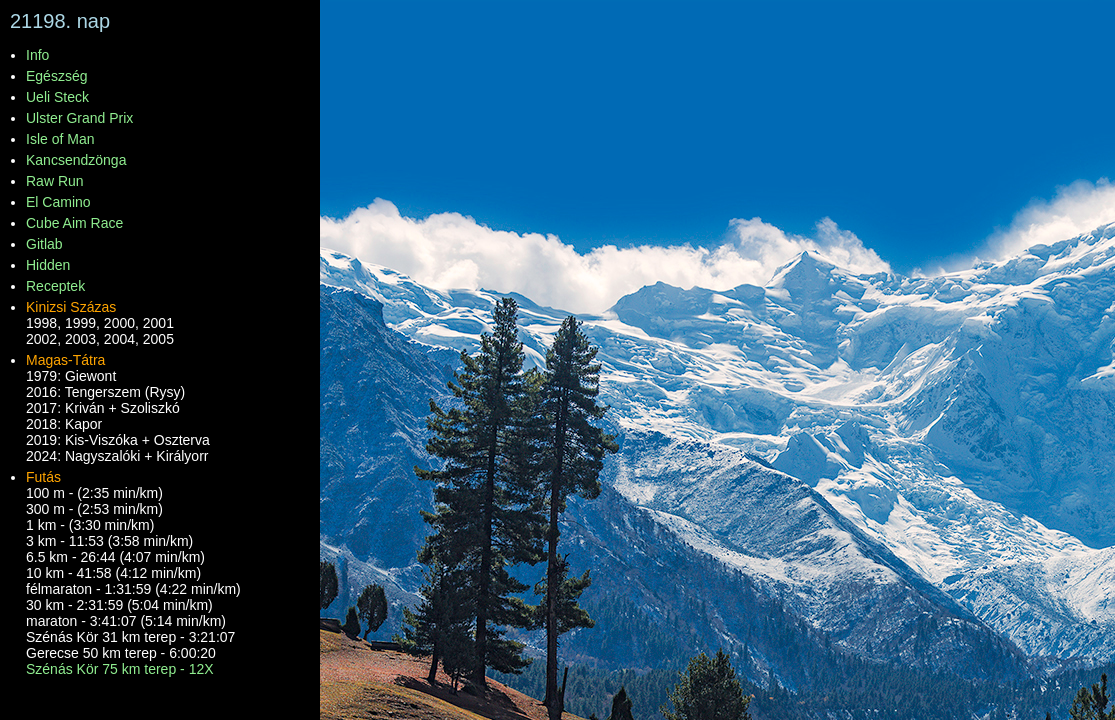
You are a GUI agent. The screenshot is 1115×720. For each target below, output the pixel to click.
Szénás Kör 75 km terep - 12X (120, 669)
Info (37, 55)
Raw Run (55, 181)
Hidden (48, 265)
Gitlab (44, 244)
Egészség (56, 76)
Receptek (55, 286)
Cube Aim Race (74, 223)
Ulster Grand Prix (79, 118)
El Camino (58, 202)
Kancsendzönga (76, 160)
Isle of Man (60, 139)
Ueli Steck (57, 97)
